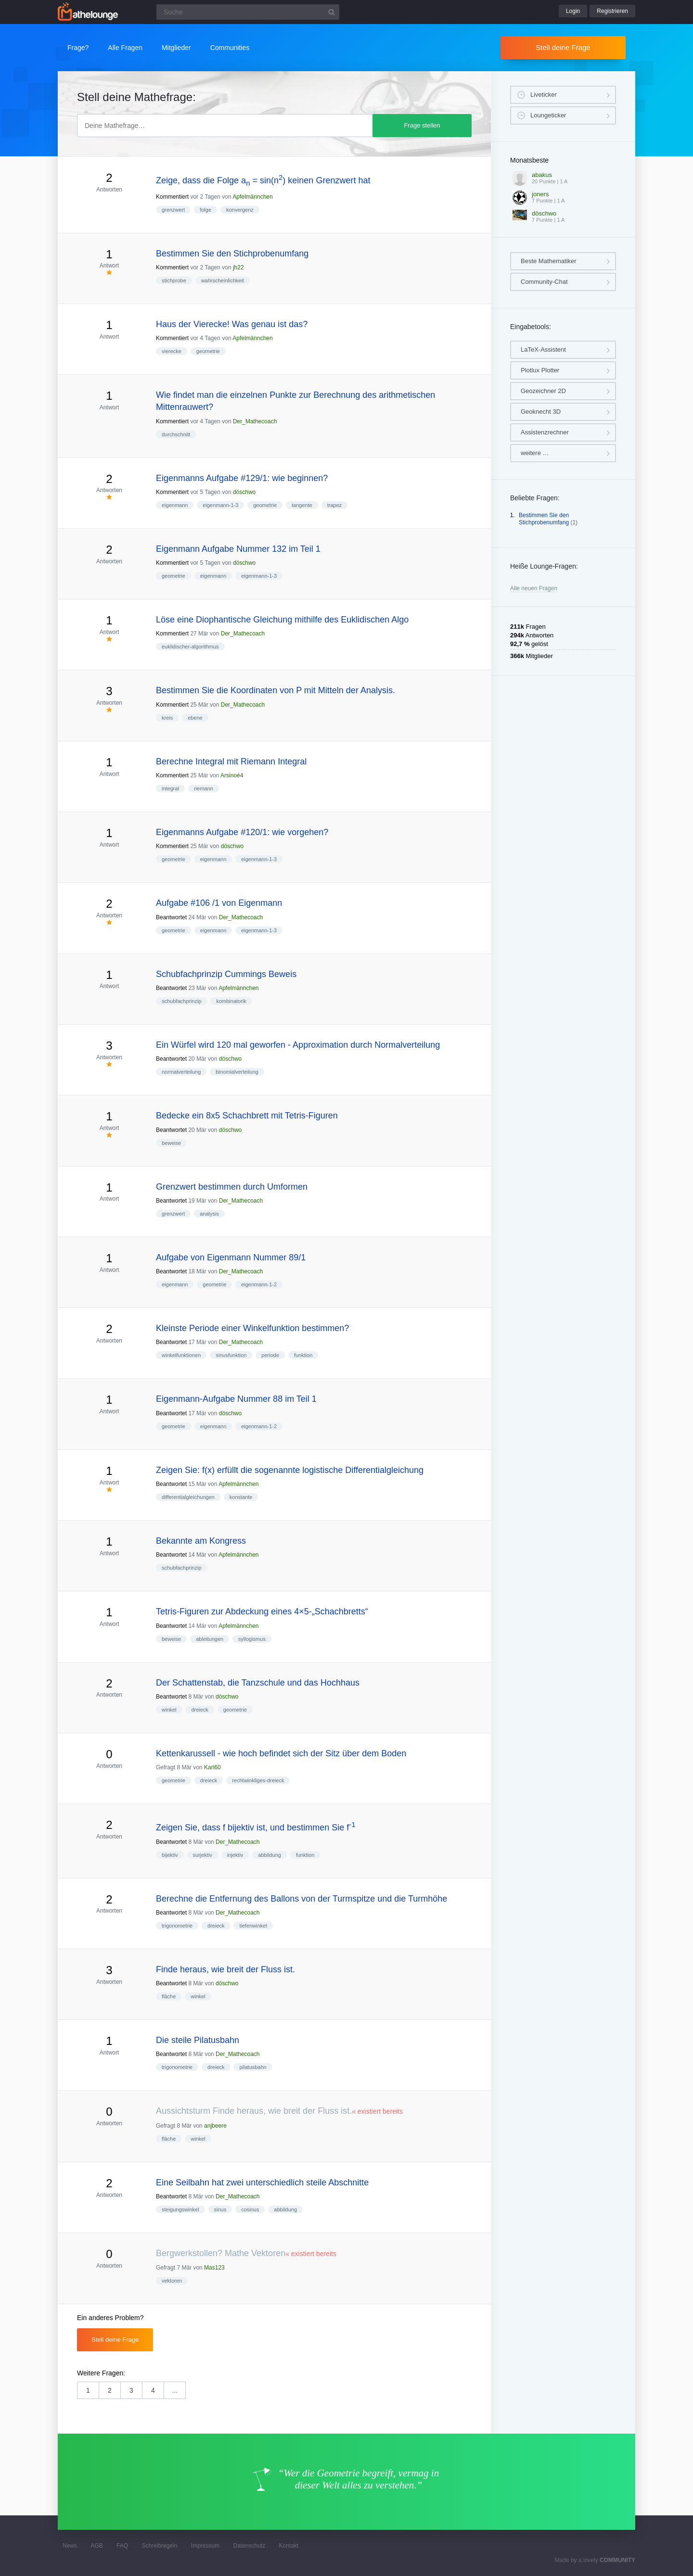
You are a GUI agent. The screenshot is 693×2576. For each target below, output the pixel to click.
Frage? (78, 47)
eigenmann (175, 505)
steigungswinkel (180, 2209)
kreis (167, 718)
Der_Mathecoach (255, 421)
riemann (203, 788)
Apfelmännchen (252, 196)
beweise (171, 1143)
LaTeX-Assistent (543, 349)
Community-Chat (544, 281)
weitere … (535, 453)
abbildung (269, 1855)
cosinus (250, 2209)
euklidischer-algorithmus (190, 646)
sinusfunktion (231, 1355)
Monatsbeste (529, 160)
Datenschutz (249, 2545)
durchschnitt (176, 434)
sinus (220, 2209)
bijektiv (170, 1855)
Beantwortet (171, 917)
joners (540, 194)
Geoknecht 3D (541, 411)
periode (270, 1355)
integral (170, 788)
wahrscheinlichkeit (222, 280)
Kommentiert (172, 196)
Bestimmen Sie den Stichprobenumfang (544, 519)
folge (205, 210)
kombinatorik (231, 1001)
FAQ (122, 2545)
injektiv (235, 1855)
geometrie (208, 351)
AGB (96, 2545)
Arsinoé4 (231, 775)
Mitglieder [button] (176, 47)
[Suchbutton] (331, 12)
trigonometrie (177, 1926)
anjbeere (215, 2125)
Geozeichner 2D (543, 390)
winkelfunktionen (181, 1355)
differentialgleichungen (188, 1497)
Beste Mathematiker (549, 261)
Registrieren (612, 11)
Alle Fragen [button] (125, 47)
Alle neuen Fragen (533, 588)
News (70, 2545)
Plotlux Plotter (540, 370)
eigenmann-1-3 (220, 505)
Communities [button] (230, 47)
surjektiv (202, 1855)
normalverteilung (181, 1072)
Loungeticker (548, 115)
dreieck (199, 1710)
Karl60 (212, 1767)
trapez (334, 505)
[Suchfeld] (247, 12)
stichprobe (174, 280)
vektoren (172, 2281)
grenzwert (173, 210)
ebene (195, 718)
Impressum (205, 2545)
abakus (542, 174)
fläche (169, 1996)
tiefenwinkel (253, 1926)
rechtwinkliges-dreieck (258, 1780)
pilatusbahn (252, 2067)
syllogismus (252, 1639)
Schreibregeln (159, 2545)
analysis (209, 1214)
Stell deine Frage (563, 47)
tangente (302, 505)
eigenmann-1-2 (259, 1284)
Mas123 (214, 2267)
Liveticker (543, 94)
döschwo (244, 492)
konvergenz (240, 210)
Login (573, 11)
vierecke (171, 351)
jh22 (238, 267)
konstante (241, 1497)
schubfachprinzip (182, 1001)
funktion (303, 1355)
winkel (169, 1710)
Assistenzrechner (545, 432)
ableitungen (209, 1639)
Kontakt (289, 2545)
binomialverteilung (237, 1072)
